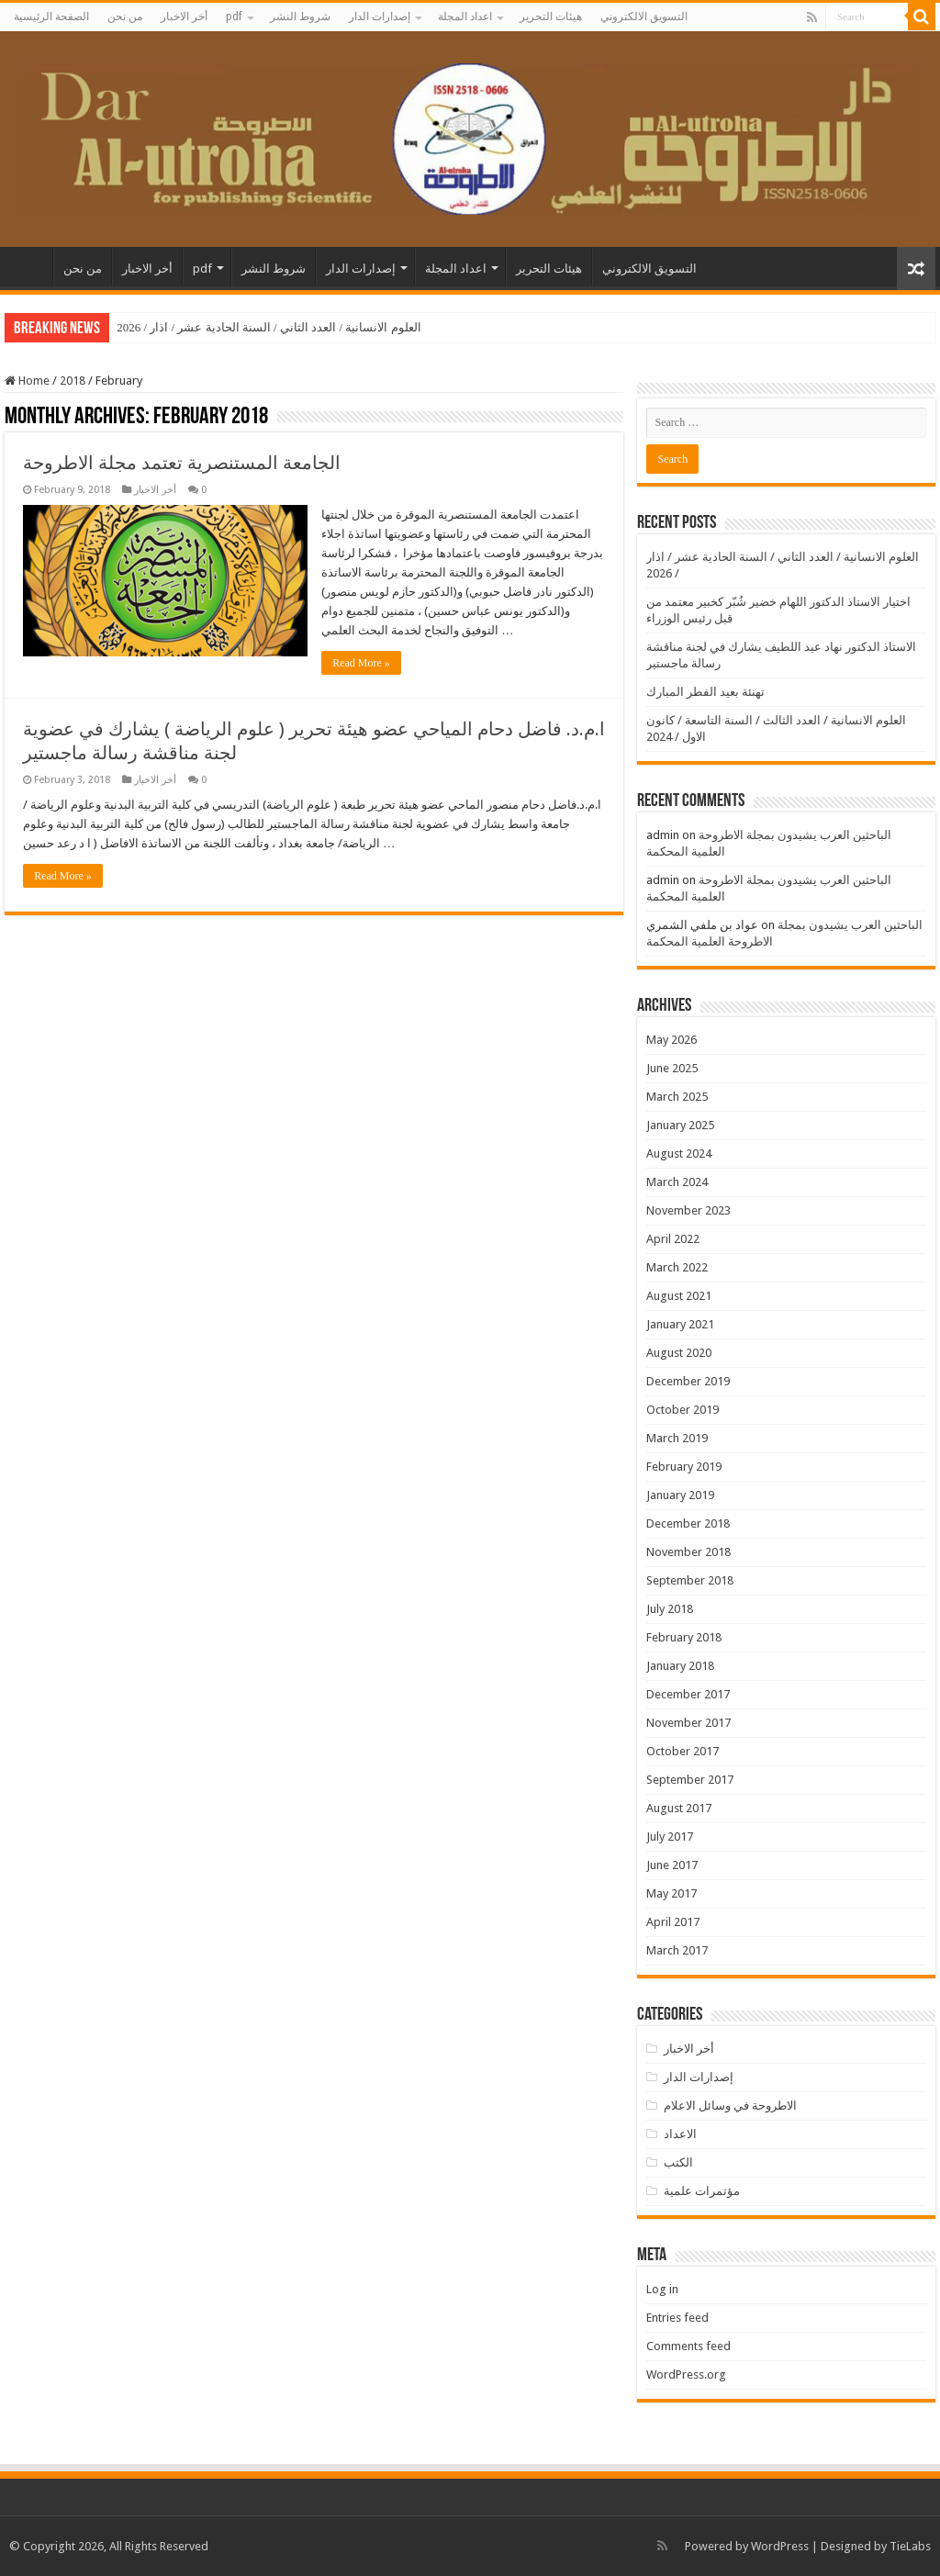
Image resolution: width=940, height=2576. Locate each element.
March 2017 (677, 1950)
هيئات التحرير (551, 16)
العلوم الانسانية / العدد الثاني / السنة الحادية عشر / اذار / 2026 (268, 327)
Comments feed (688, 2346)
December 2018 (688, 1523)
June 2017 (672, 1865)
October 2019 (682, 1410)
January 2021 (680, 1324)
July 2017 (669, 1836)
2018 (72, 380)
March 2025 (677, 1096)
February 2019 (684, 1466)
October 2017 (682, 1751)
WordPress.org (686, 2374)
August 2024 (678, 1153)
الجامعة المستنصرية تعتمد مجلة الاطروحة (182, 463)
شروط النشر (300, 16)
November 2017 (688, 1723)
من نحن (124, 16)
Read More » (361, 662)
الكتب (678, 2162)
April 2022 (672, 1239)
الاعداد (680, 2134)
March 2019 (677, 1438)
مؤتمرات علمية (702, 2191)
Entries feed (677, 2317)
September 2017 (689, 1779)
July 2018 (669, 1609)
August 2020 (678, 1353)
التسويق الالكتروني (644, 16)
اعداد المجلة (465, 16)
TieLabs (910, 2546)
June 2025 (672, 1068)
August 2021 (678, 1296)
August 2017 (678, 1808)
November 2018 (688, 1552)
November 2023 (688, 1210)
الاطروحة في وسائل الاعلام (730, 2105)
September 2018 (689, 1580)
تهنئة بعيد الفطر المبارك (705, 692)
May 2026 (671, 1040)
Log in (662, 2289)
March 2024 (677, 1182)
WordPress (780, 2546)
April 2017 (672, 1922)
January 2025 (680, 1125)
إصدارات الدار (379, 16)
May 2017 (671, 1893)
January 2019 (680, 1495)
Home (27, 380)
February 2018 (684, 1637)
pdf (234, 16)
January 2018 (680, 1666)
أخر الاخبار (184, 16)
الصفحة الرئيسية (51, 16)
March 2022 (677, 1267)
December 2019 (688, 1381)
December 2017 (688, 1694)
